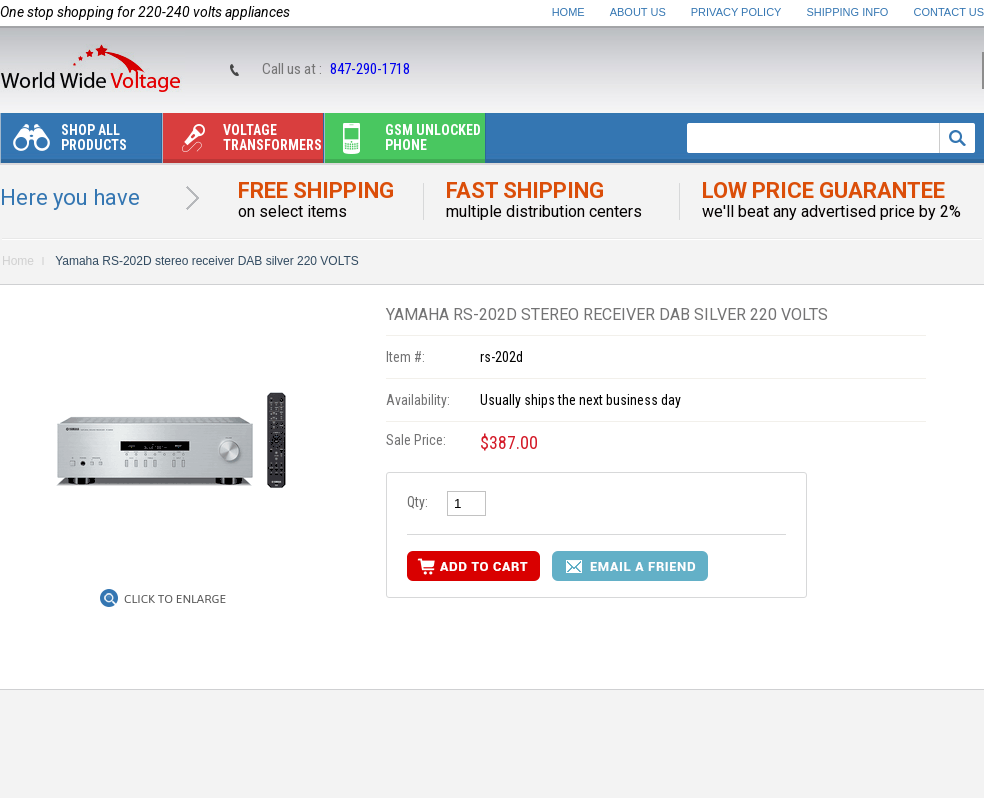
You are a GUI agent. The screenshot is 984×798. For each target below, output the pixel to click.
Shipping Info (848, 12)
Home (568, 12)
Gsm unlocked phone (403, 142)
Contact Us (949, 12)
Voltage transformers (242, 142)
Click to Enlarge (175, 599)
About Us (638, 12)
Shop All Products (64, 142)
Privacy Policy (736, 12)
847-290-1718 (370, 69)
